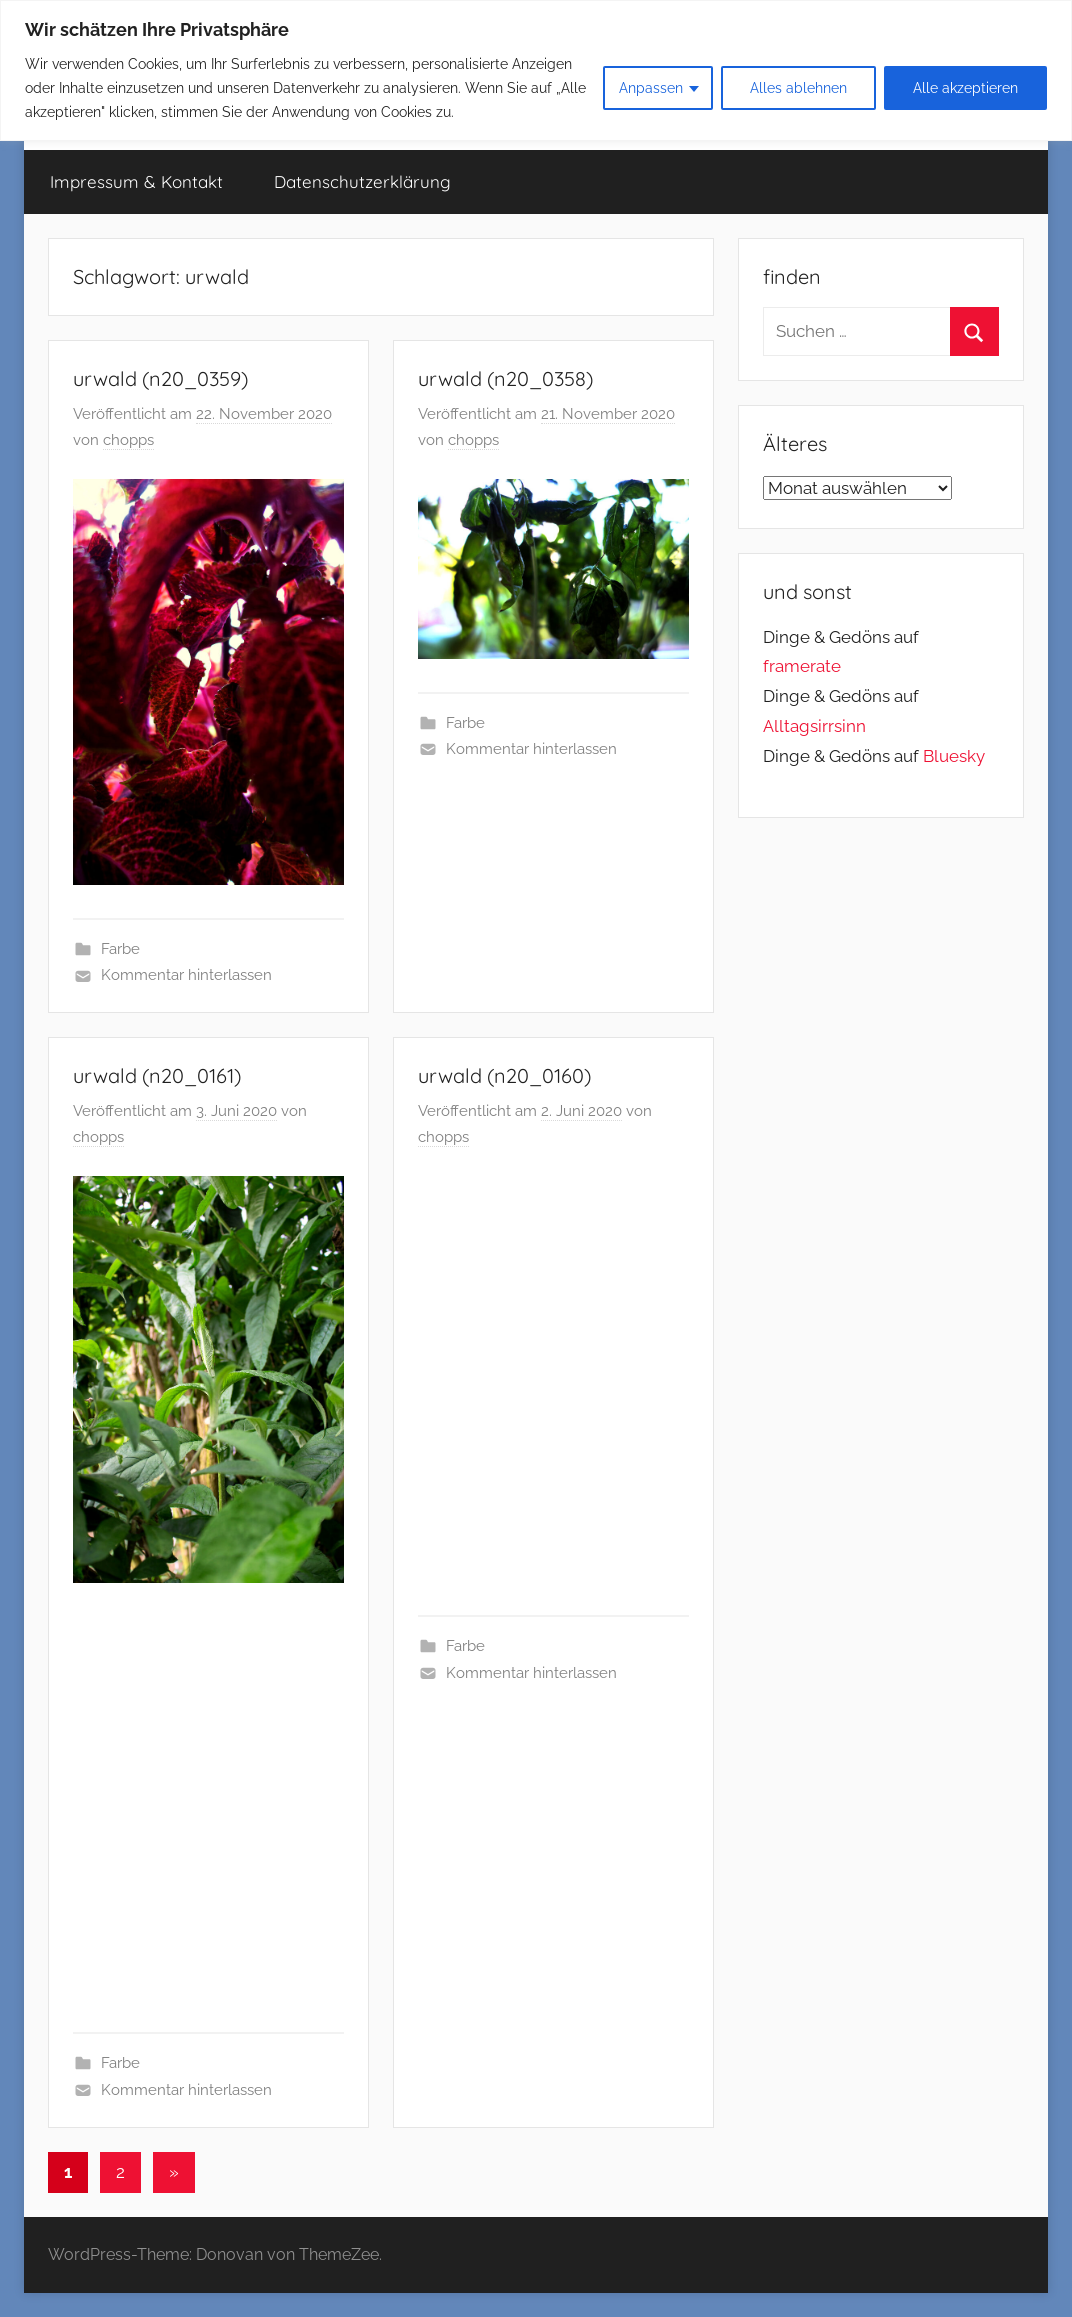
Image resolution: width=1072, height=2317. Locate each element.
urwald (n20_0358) (505, 378)
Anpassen (651, 88)
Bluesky (954, 756)
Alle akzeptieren (965, 88)
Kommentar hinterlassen (186, 975)
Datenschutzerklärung (362, 181)
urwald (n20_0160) (504, 1075)
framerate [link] (802, 666)
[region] (536, 70)
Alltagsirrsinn (814, 726)
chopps (128, 440)
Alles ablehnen (798, 88)
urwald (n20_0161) (157, 1075)
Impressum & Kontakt (136, 181)
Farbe (120, 949)
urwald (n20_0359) (160, 378)
